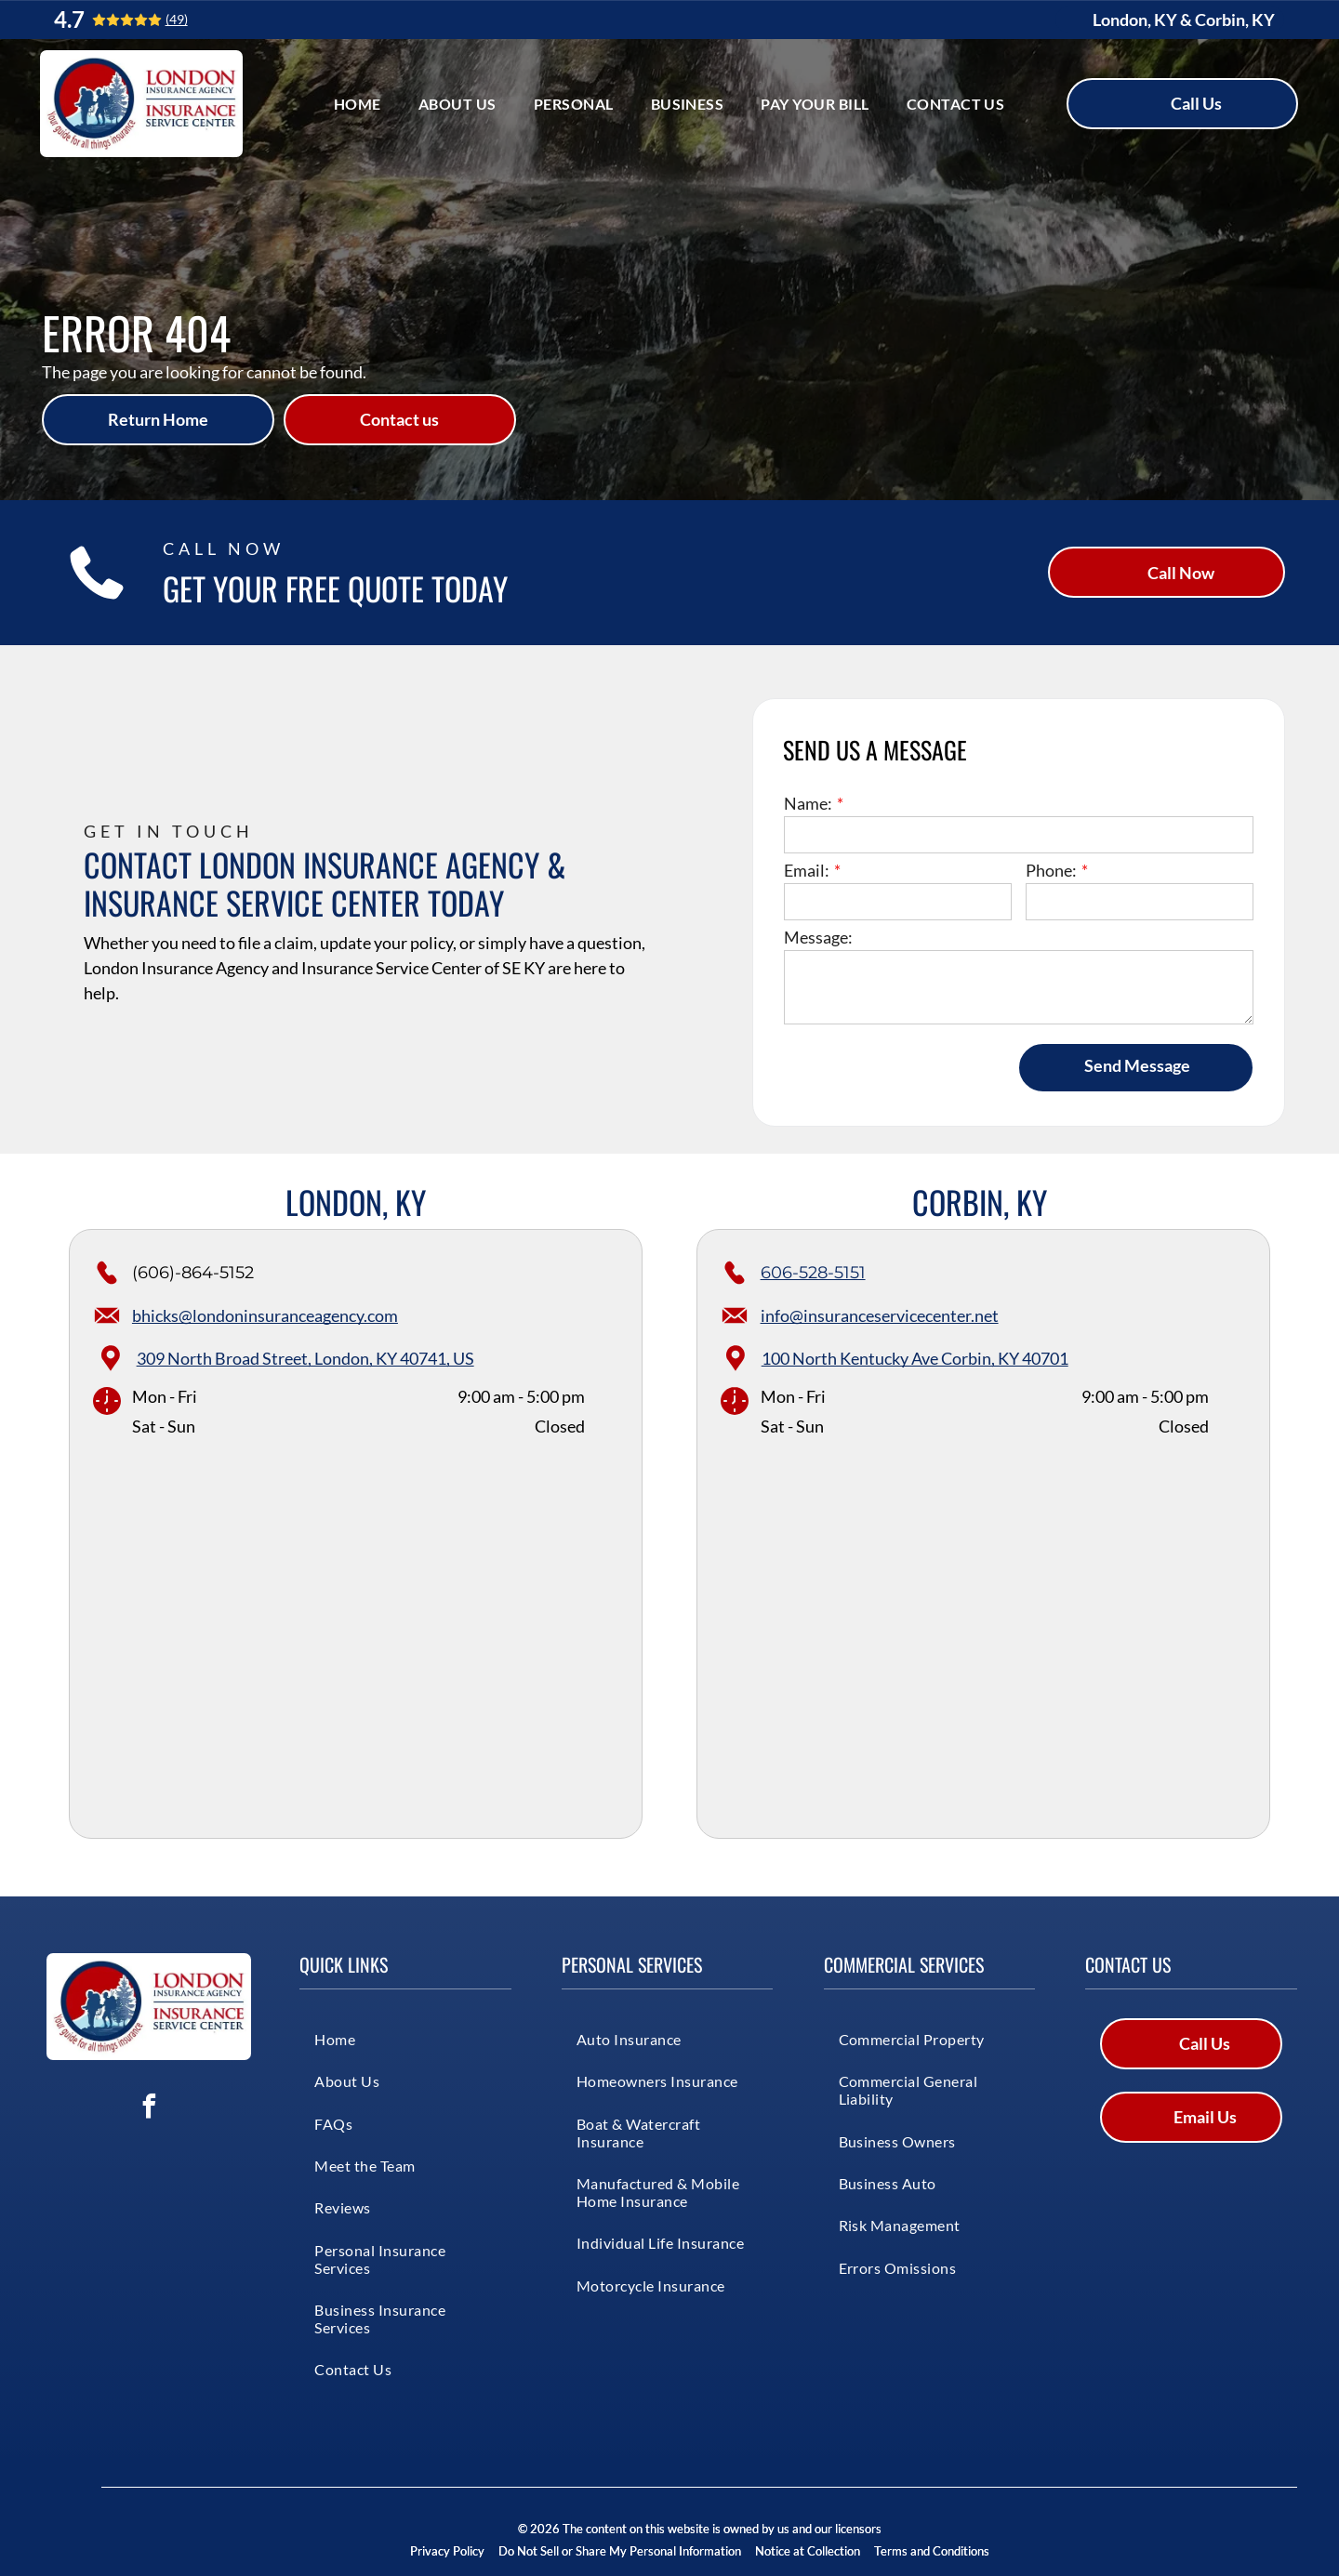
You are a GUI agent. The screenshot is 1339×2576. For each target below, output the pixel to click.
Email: (806, 870)
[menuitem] (357, 103)
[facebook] (148, 2109)
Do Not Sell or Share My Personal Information (619, 2550)
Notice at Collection (807, 2550)
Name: (808, 803)
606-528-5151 (813, 1272)
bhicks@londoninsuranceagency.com (265, 1315)
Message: (818, 937)
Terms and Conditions (931, 2550)
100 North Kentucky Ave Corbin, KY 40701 (915, 1358)
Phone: (1051, 870)
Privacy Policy (447, 2550)
